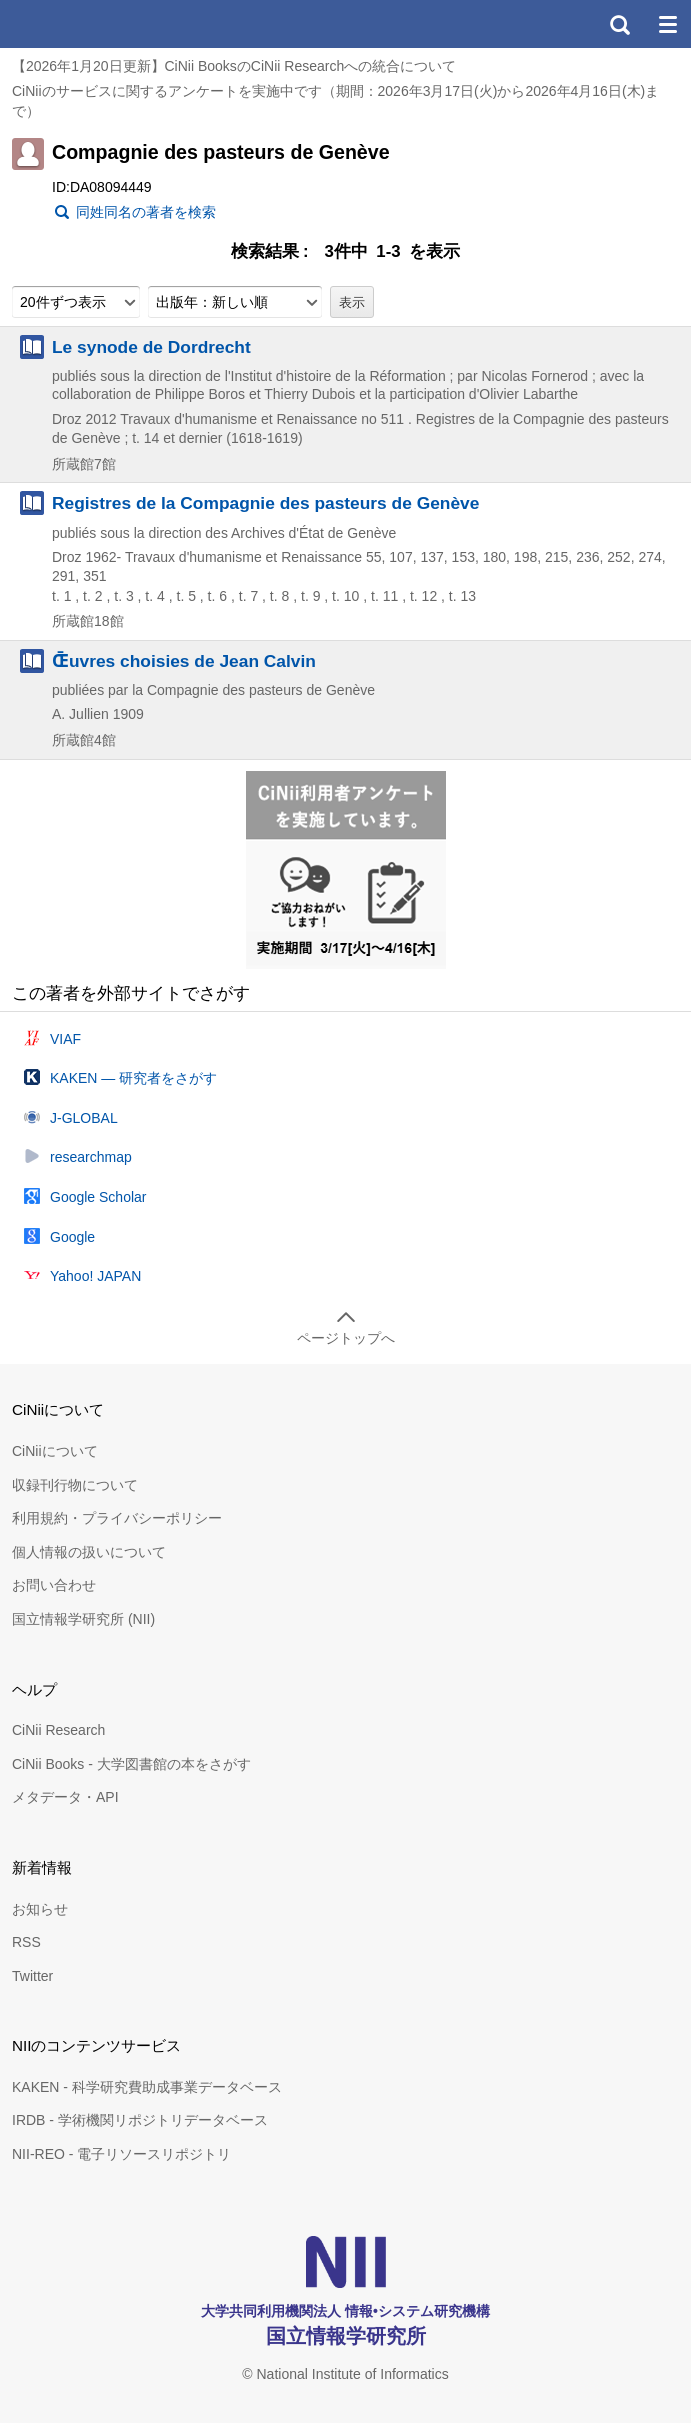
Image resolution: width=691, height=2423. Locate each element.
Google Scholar (98, 1197)
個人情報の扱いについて (89, 1552)
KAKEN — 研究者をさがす (133, 1078)
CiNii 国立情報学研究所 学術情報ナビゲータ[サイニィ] (88, 24)
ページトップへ (346, 1338)
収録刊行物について (75, 1485)
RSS (26, 1942)
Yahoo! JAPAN (95, 1276)
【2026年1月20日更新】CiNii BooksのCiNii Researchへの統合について (234, 66)
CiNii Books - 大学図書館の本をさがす (131, 1764)
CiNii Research (58, 1730)
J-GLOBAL (84, 1118)
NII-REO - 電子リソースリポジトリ (121, 2154)
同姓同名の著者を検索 (146, 212)
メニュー (667, 24)
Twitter (32, 1976)
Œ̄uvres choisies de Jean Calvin (184, 661)
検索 (619, 24)
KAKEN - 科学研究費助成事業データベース (147, 2087)
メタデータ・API (65, 1797)
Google (72, 1237)
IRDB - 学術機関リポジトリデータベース (140, 2120)
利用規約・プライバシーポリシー (117, 1518)
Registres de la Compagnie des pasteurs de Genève (265, 503)
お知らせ (40, 1909)
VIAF (65, 1039)
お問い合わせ (54, 1585)
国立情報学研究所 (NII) (83, 1619)
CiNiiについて (55, 1451)
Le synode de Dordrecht (151, 347)
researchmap (91, 1157)
